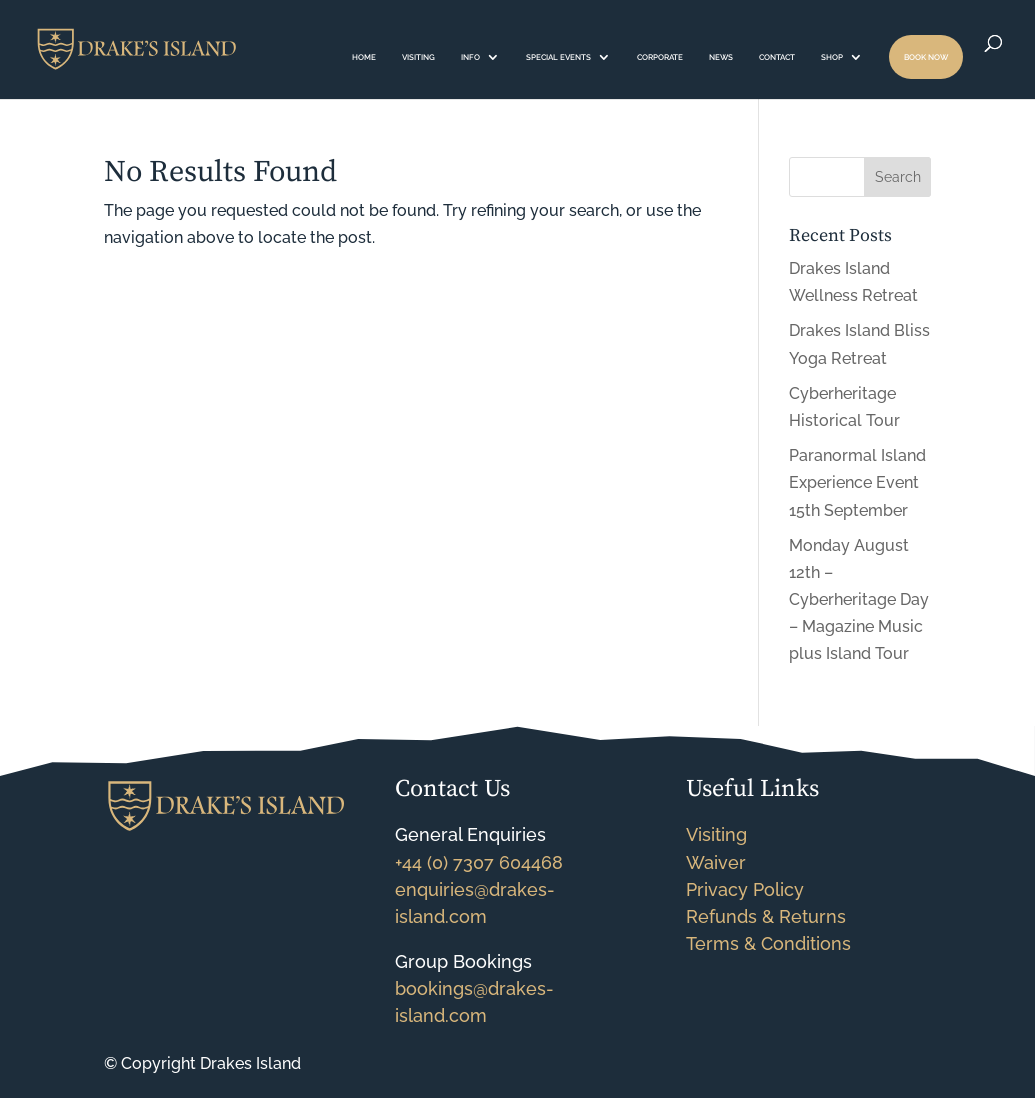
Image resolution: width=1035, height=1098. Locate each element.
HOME (364, 57)
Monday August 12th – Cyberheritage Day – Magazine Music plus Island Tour (859, 600)
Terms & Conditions (768, 943)
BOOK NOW (926, 57)
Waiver (716, 862)
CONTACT (777, 57)
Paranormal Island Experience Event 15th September (857, 482)
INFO (470, 57)
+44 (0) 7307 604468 (479, 862)
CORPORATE (660, 57)
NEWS (721, 57)
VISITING (418, 57)
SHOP (832, 57)
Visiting (716, 834)
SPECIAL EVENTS (558, 57)
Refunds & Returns (766, 916)
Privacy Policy (745, 889)
